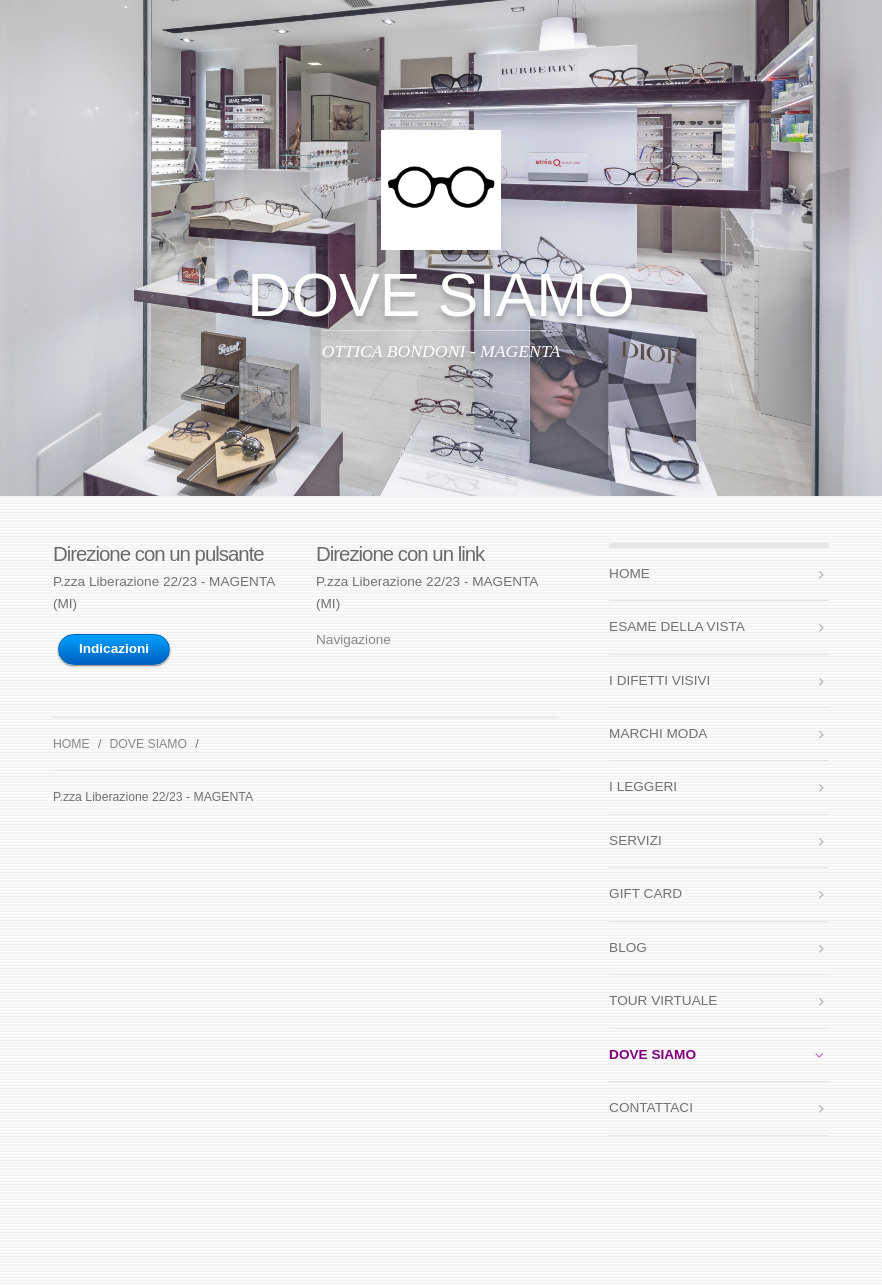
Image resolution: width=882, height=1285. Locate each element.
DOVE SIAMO (148, 744)
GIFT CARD (645, 893)
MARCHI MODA (658, 733)
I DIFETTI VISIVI (659, 680)
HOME (71, 744)
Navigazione (353, 639)
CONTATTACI (651, 1107)
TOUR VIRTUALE (663, 1000)
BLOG (628, 947)
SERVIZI (635, 840)
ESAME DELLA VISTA (677, 626)
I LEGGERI (643, 786)
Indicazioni (114, 648)
